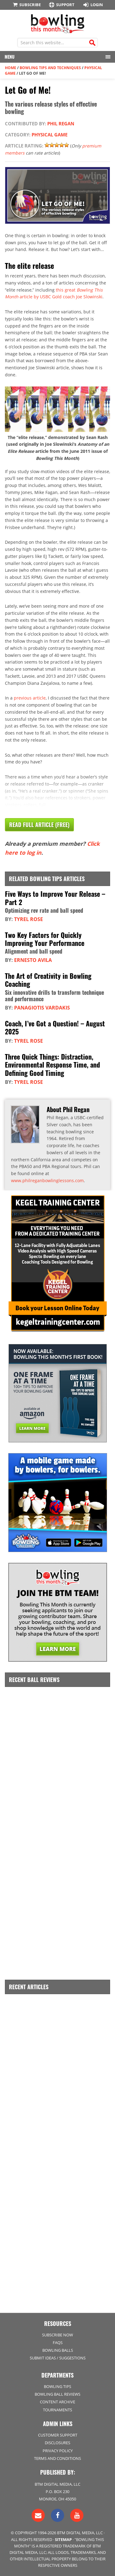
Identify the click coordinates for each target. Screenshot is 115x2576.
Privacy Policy (58, 2450)
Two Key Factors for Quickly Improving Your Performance (44, 939)
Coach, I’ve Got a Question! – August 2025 (55, 1027)
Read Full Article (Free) (39, 825)
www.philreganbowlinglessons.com (47, 1180)
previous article (30, 698)
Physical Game (49, 134)
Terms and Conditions (57, 2458)
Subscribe (26, 4)
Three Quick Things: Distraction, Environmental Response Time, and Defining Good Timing (52, 1065)
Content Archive (57, 2402)
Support (61, 5)
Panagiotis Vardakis (42, 1007)
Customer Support (57, 2435)
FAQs (58, 2342)
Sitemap (63, 2539)
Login (92, 4)
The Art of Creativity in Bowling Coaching (48, 980)
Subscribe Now (57, 2335)
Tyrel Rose (28, 919)
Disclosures (57, 2442)
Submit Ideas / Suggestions (58, 2358)
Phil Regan (60, 123)
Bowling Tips (57, 2386)
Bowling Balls (57, 2350)
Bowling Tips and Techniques (50, 67)
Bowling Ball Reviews (57, 2394)
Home (10, 67)
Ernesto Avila (33, 960)
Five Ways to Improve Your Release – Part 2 (55, 898)
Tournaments (57, 2410)
